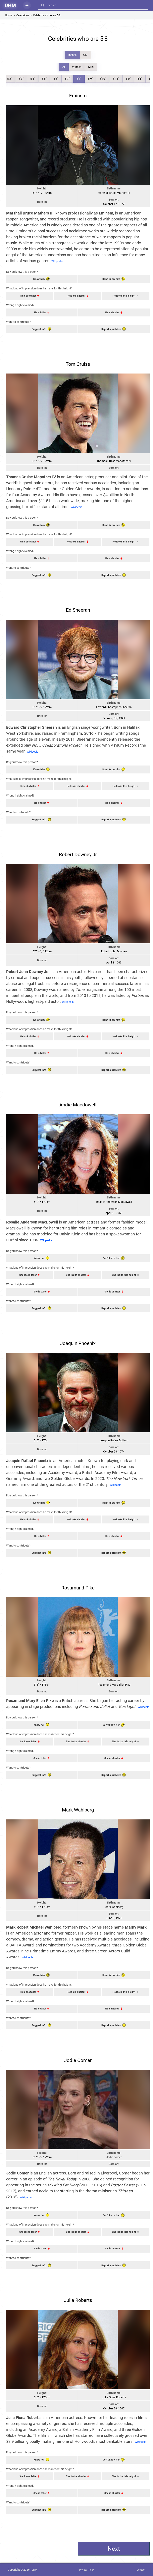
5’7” (67, 78)
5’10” (103, 78)
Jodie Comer (78, 2060)
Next (114, 2548)
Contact (141, 2569)
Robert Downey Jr (78, 854)
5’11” (116, 78)
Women (76, 66)
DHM (10, 5)
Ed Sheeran (78, 610)
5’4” (32, 78)
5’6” (55, 78)
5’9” (90, 78)
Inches (72, 54)
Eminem (78, 96)
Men (91, 66)
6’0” (128, 78)
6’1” (139, 78)
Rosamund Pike (78, 1588)
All (63, 66)
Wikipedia (57, 261)
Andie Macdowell (77, 1105)
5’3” (21, 78)
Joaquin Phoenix (78, 1343)
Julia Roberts (78, 2300)
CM (85, 54)
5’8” (78, 78)
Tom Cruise (78, 364)
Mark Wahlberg (78, 1810)
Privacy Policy (86, 2569)
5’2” (9, 78)
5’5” (44, 78)
